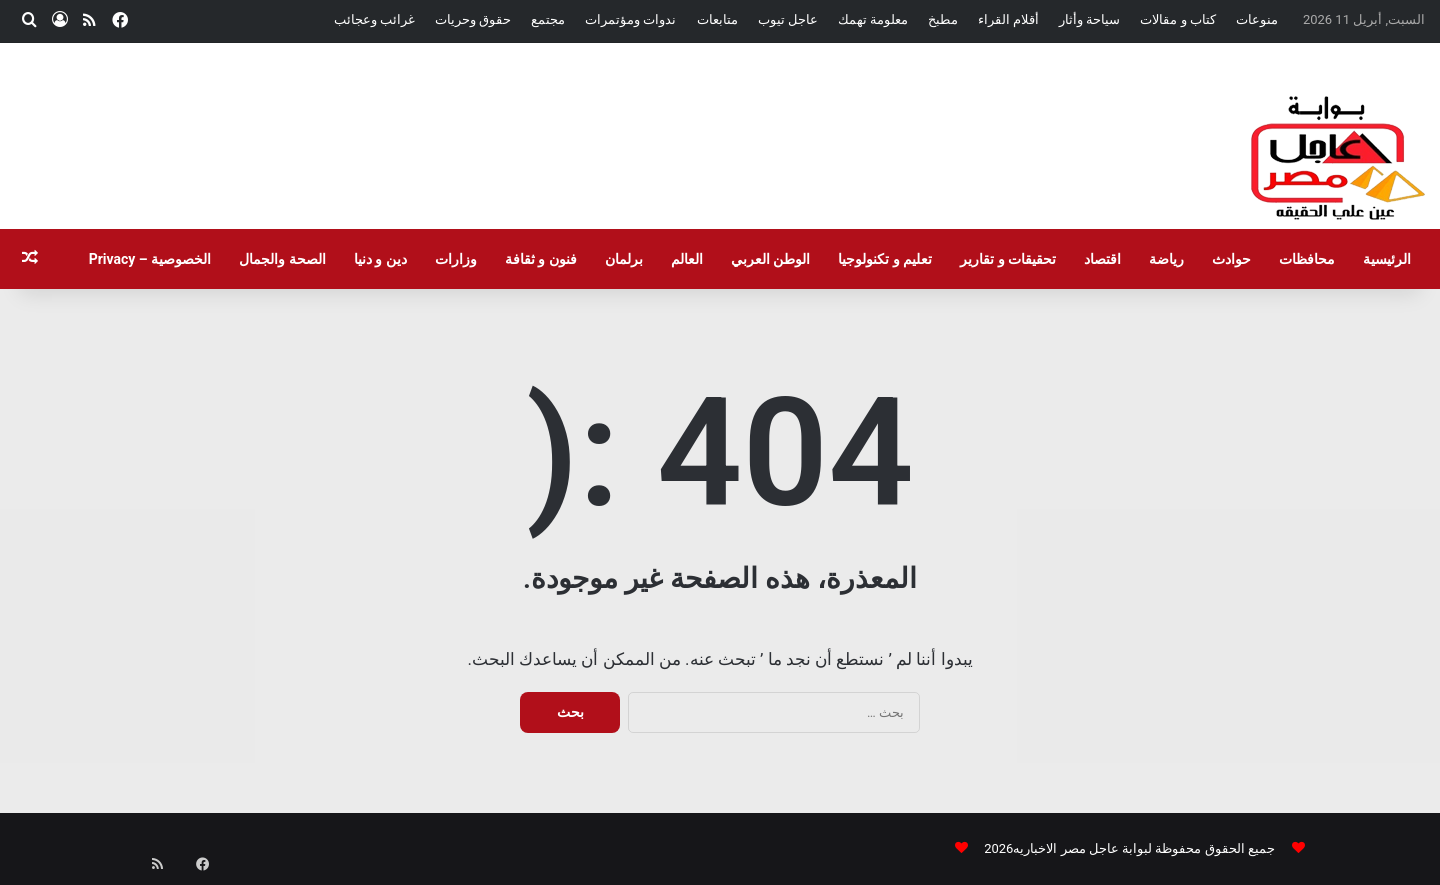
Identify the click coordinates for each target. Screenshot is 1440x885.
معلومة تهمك (873, 19)
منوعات (1257, 19)
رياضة (1166, 259)
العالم (687, 259)
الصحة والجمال (282, 259)
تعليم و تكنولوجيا (885, 259)
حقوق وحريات (473, 19)
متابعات (717, 19)
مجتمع (548, 19)
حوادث (1231, 259)
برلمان (624, 259)
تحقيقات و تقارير (1008, 259)
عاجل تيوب (788, 19)
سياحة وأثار (1089, 19)
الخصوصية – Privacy (150, 259)
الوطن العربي (770, 259)
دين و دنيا (380, 259)
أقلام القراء (1008, 19)
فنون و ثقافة (541, 259)
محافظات (1307, 259)
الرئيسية (1387, 259)
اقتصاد (1102, 259)
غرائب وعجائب (374, 19)
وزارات (456, 259)
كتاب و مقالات (1177, 19)
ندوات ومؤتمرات (630, 19)
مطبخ (943, 19)
